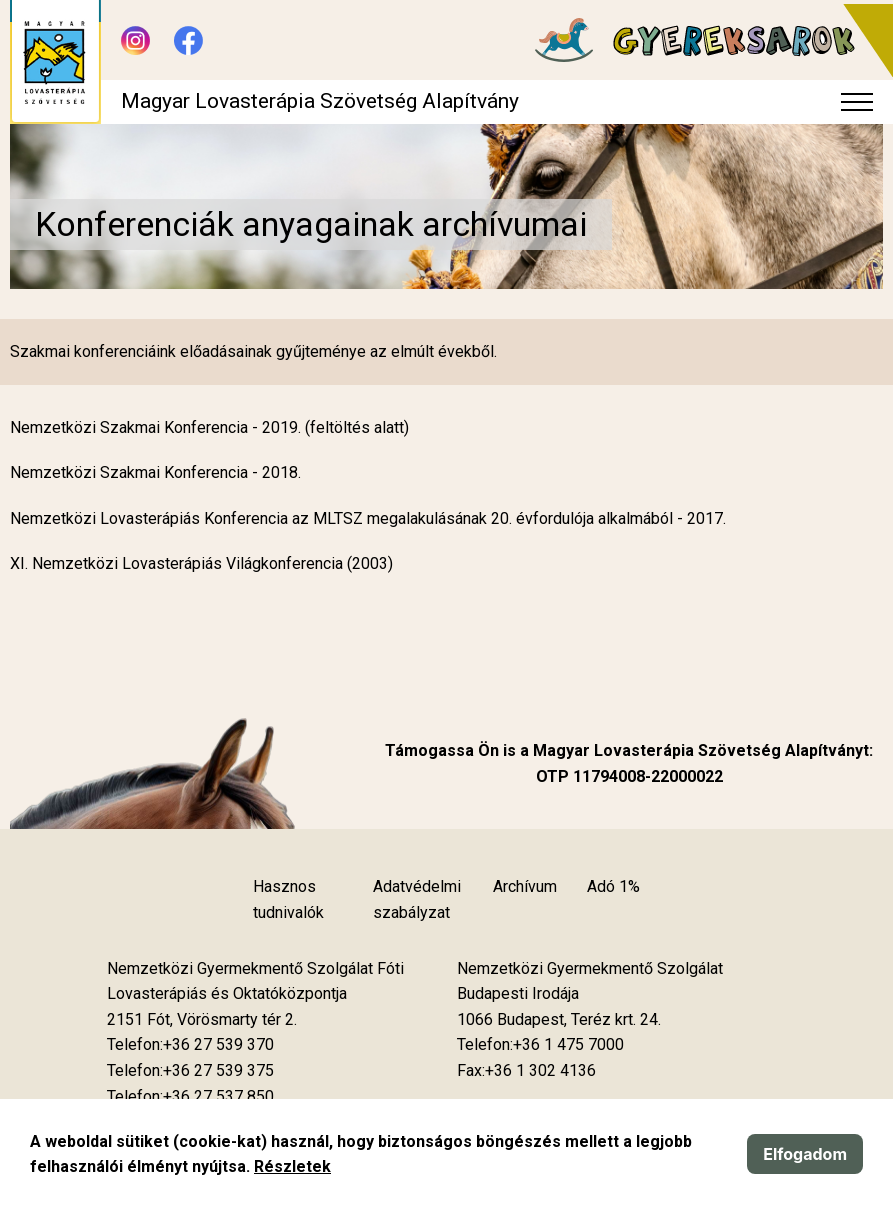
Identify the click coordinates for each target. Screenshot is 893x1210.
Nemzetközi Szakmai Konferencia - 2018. (155, 472)
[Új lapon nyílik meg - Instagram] (135, 40)
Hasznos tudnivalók (288, 899)
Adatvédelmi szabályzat (417, 899)
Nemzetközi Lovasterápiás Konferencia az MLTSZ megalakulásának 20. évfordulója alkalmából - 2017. (368, 518)
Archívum (525, 886)
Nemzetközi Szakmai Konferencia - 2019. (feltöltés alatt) (209, 427)
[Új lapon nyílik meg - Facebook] (188, 40)
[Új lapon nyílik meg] (202, 1020)
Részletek (292, 1166)
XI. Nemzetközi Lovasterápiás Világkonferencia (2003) (201, 563)
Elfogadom (805, 1154)
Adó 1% (613, 886)
